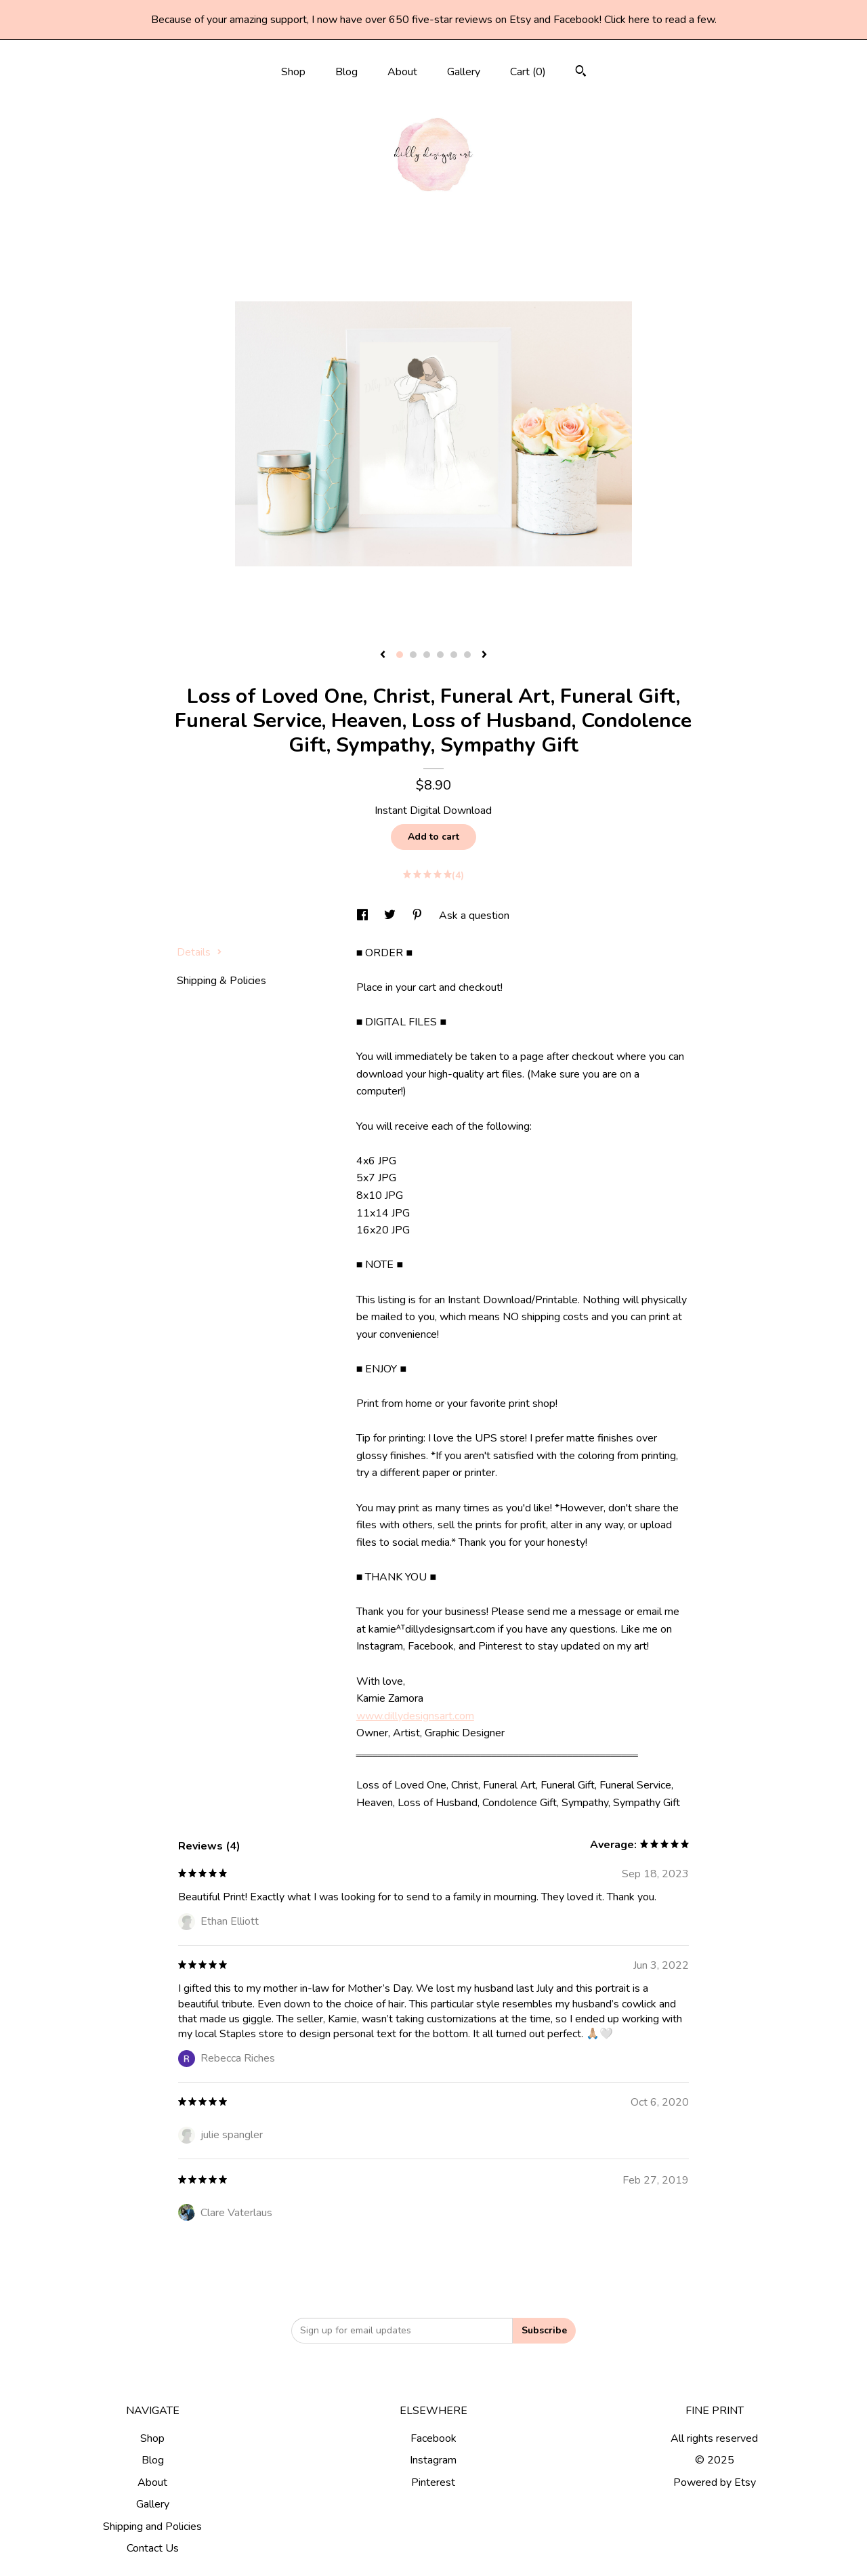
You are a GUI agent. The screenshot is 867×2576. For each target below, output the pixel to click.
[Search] (581, 73)
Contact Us (153, 2548)
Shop (293, 71)
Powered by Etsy (714, 2482)
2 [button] (413, 654)
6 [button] (467, 654)
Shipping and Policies (152, 2526)
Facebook (433, 2438)
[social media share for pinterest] (418, 915)
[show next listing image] (484, 655)
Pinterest (433, 2482)
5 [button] (453, 654)
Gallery (463, 71)
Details (199, 952)
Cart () (528, 71)
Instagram (433, 2460)
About (402, 71)
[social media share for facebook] (364, 915)
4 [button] (440, 654)
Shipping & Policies (221, 980)
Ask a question (474, 915)
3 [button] (426, 654)
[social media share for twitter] (391, 915)
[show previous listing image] (382, 655)
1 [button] (399, 654)
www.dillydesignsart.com (415, 1716)
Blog (346, 71)
